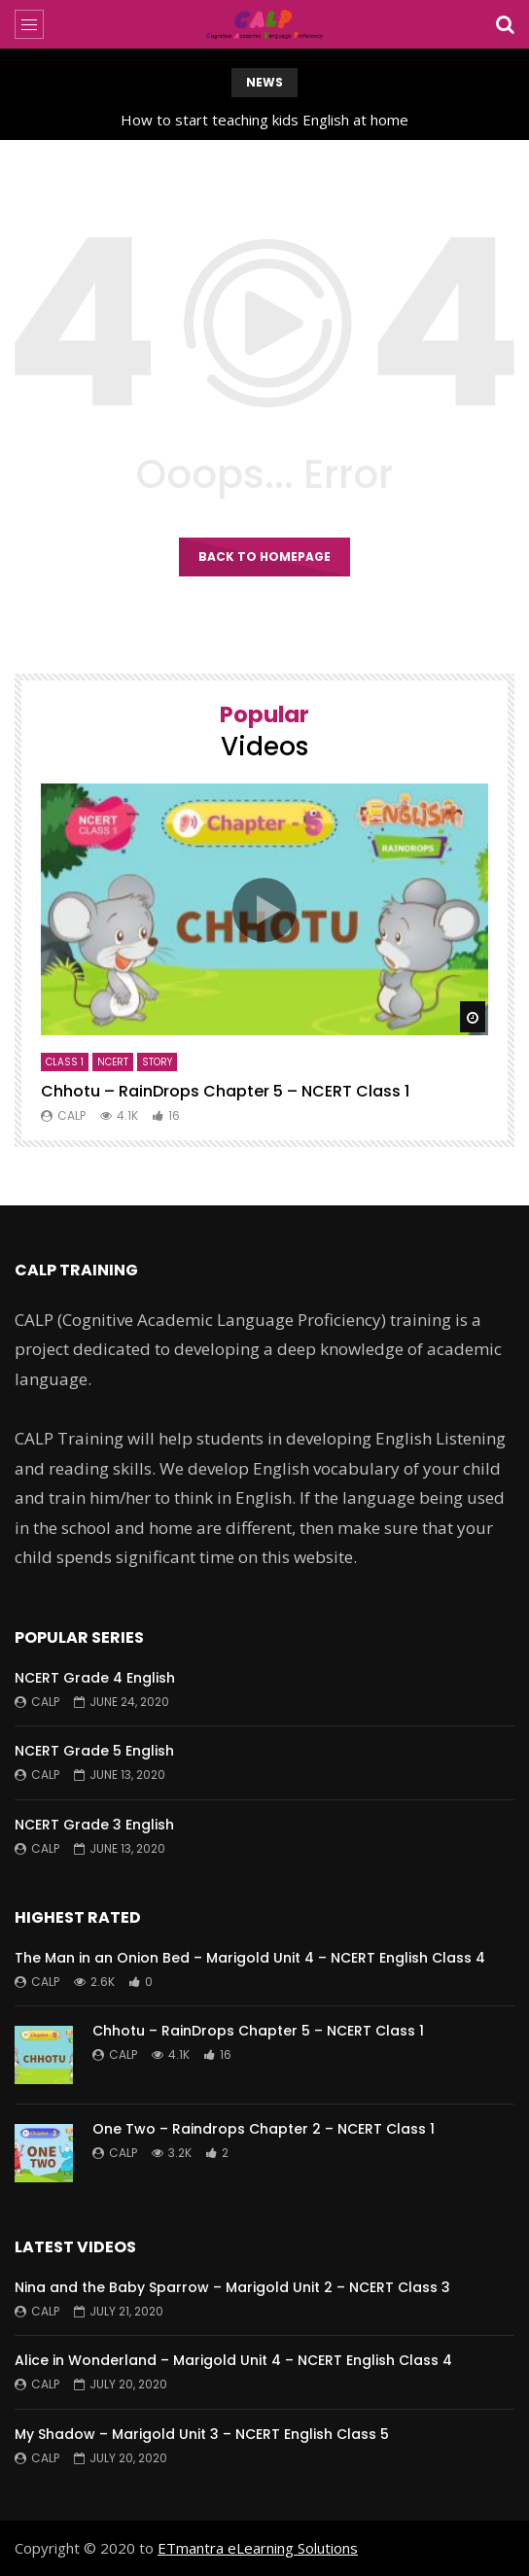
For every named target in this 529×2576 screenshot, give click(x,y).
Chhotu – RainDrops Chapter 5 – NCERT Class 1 (225, 1091)
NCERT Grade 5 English (94, 1750)
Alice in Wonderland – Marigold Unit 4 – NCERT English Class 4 (233, 2360)
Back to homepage (264, 556)
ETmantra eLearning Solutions (258, 2548)
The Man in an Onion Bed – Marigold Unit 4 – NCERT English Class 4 (250, 1957)
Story (157, 1062)
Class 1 (65, 1062)
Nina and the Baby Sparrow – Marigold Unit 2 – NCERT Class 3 (232, 2287)
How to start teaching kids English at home (264, 119)
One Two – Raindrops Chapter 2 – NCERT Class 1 (263, 2129)
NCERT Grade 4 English (95, 1678)
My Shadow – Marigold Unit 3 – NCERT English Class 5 (202, 2434)
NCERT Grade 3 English (94, 1824)
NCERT (112, 1062)
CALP (71, 1115)
